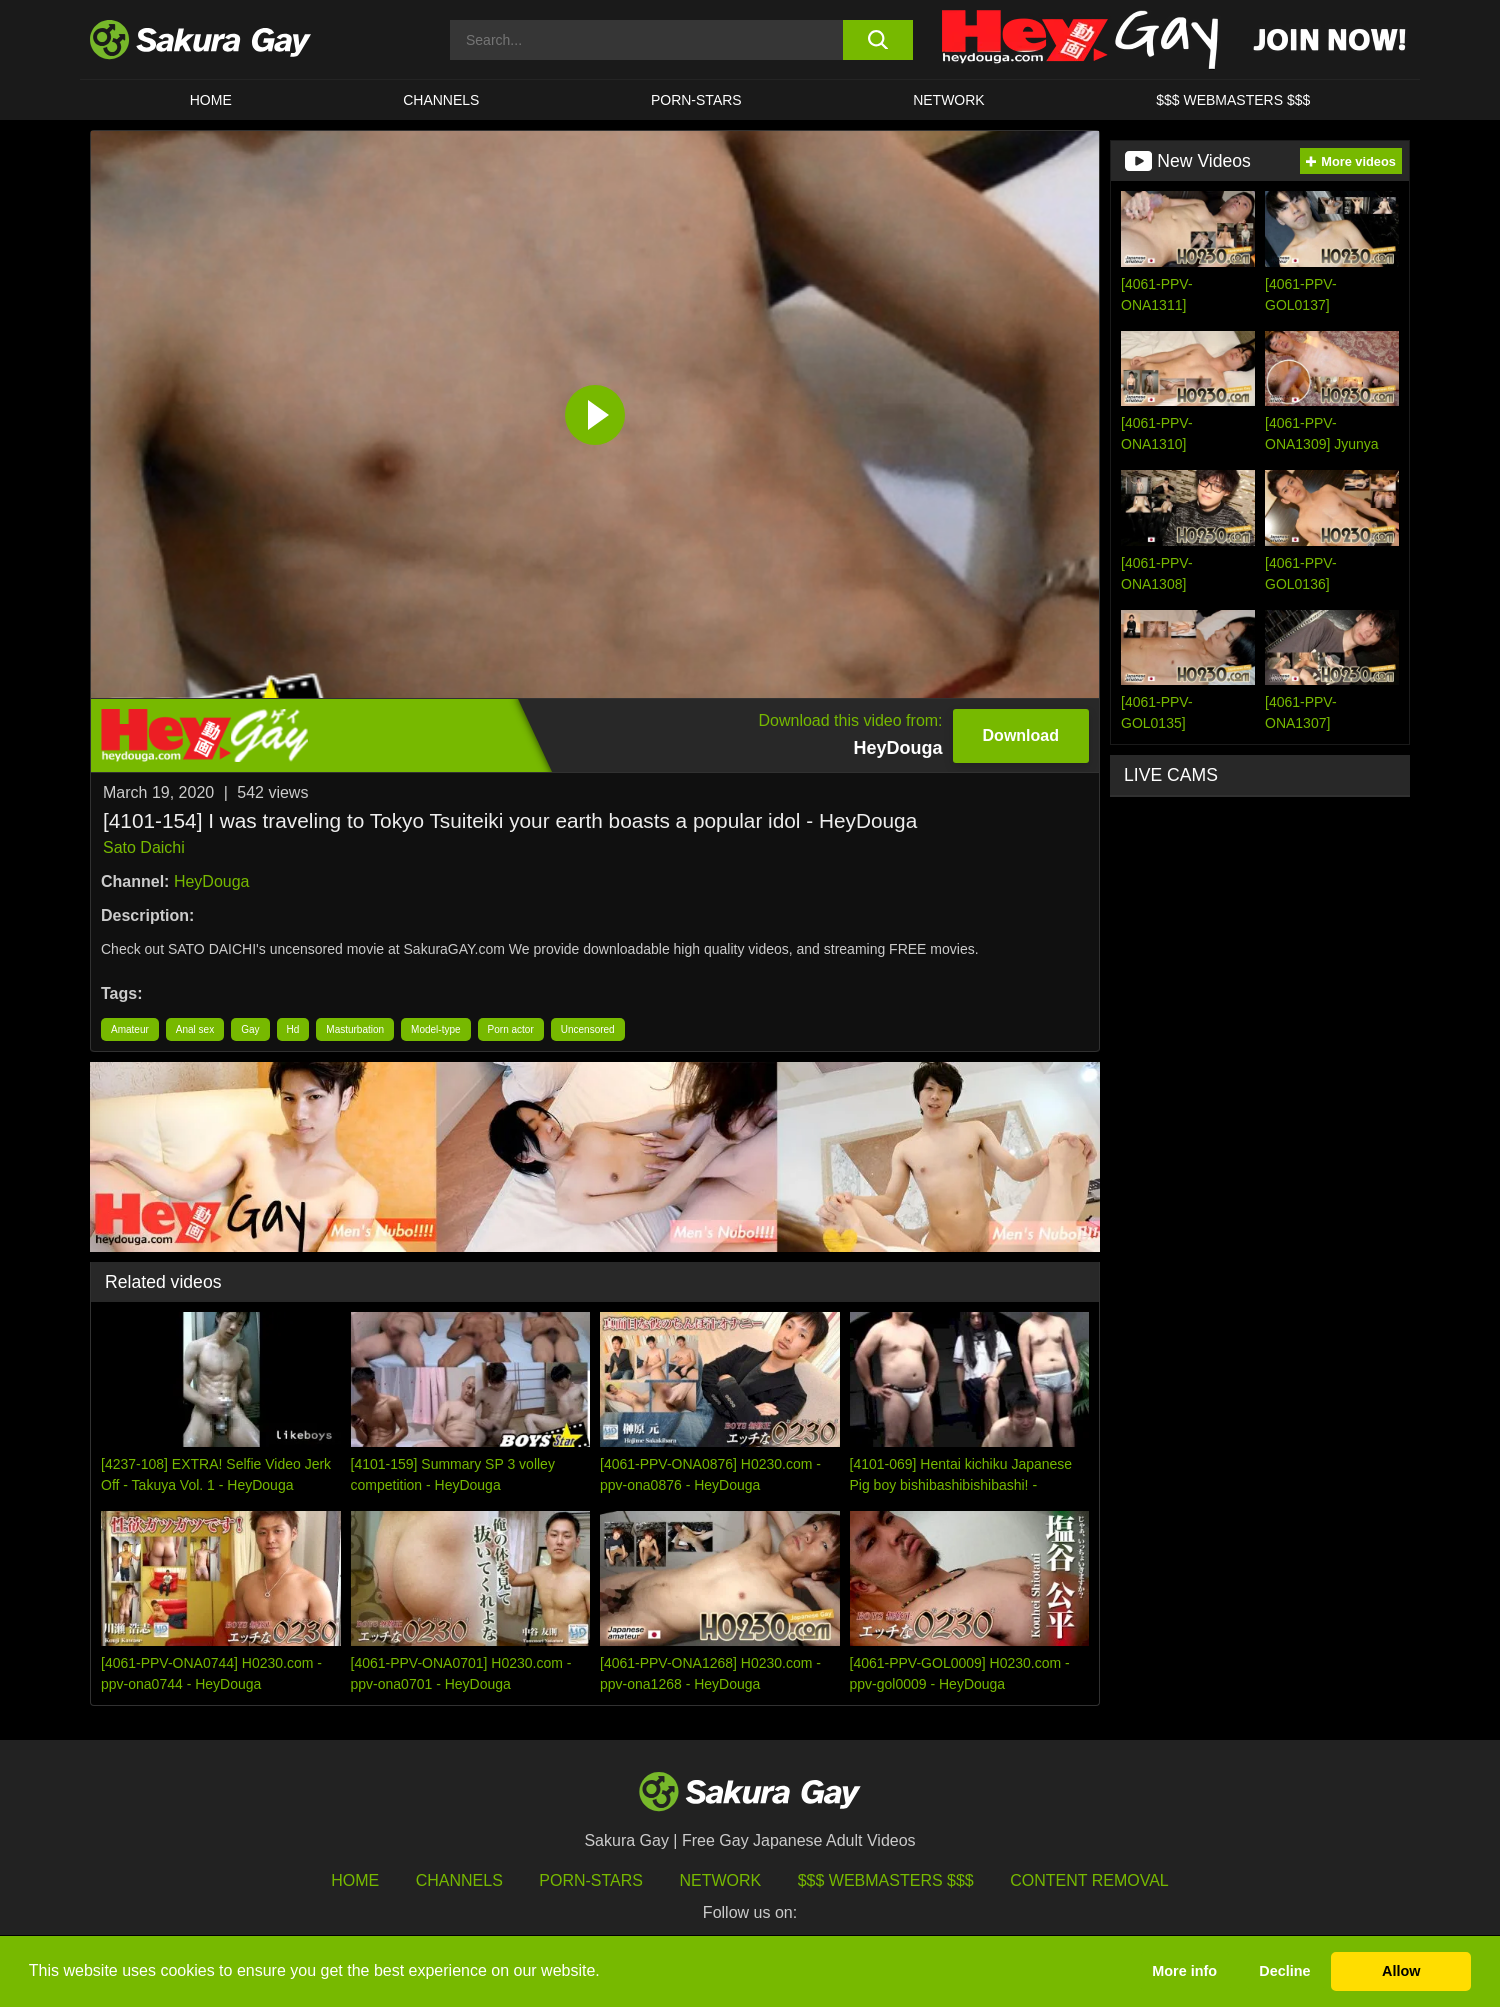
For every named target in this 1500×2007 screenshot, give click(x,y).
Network (949, 100)
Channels (441, 100)
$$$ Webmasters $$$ (886, 1880)
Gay (250, 1029)
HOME (211, 100)
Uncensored (588, 1029)
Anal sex (195, 1029)
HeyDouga (212, 881)
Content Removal (1089, 1880)
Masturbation (355, 1029)
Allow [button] (1401, 1971)
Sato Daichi (144, 847)
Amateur (130, 1029)
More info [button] (1184, 1971)
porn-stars (696, 100)
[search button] (877, 40)
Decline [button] (1284, 1971)
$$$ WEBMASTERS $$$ (1233, 100)
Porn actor (511, 1029)
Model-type (435, 1029)
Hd (293, 1029)
